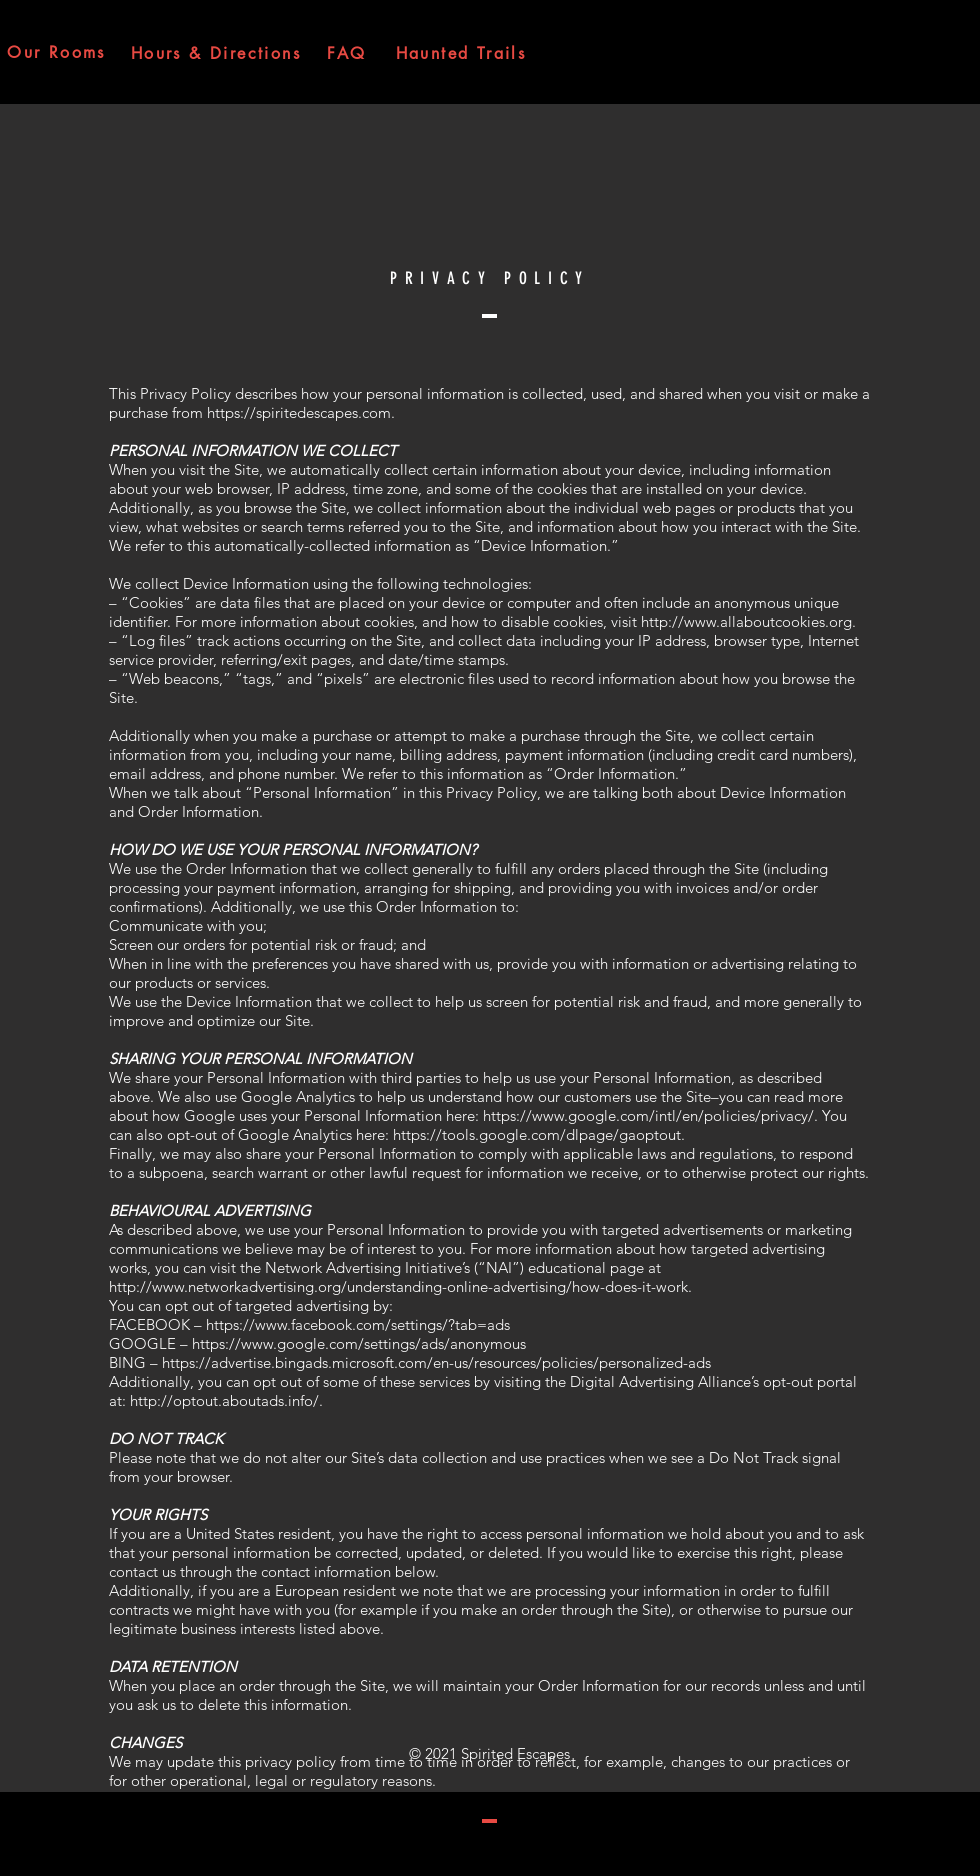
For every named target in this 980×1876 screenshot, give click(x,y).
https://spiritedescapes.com (299, 412)
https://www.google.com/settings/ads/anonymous (359, 1343)
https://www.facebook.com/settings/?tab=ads (358, 1324)
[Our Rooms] (56, 52)
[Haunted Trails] (461, 53)
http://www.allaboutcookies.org (746, 621)
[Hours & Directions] (216, 53)
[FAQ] (347, 53)
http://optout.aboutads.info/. (226, 1400)
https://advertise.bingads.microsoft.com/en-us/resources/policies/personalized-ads (436, 1362)
